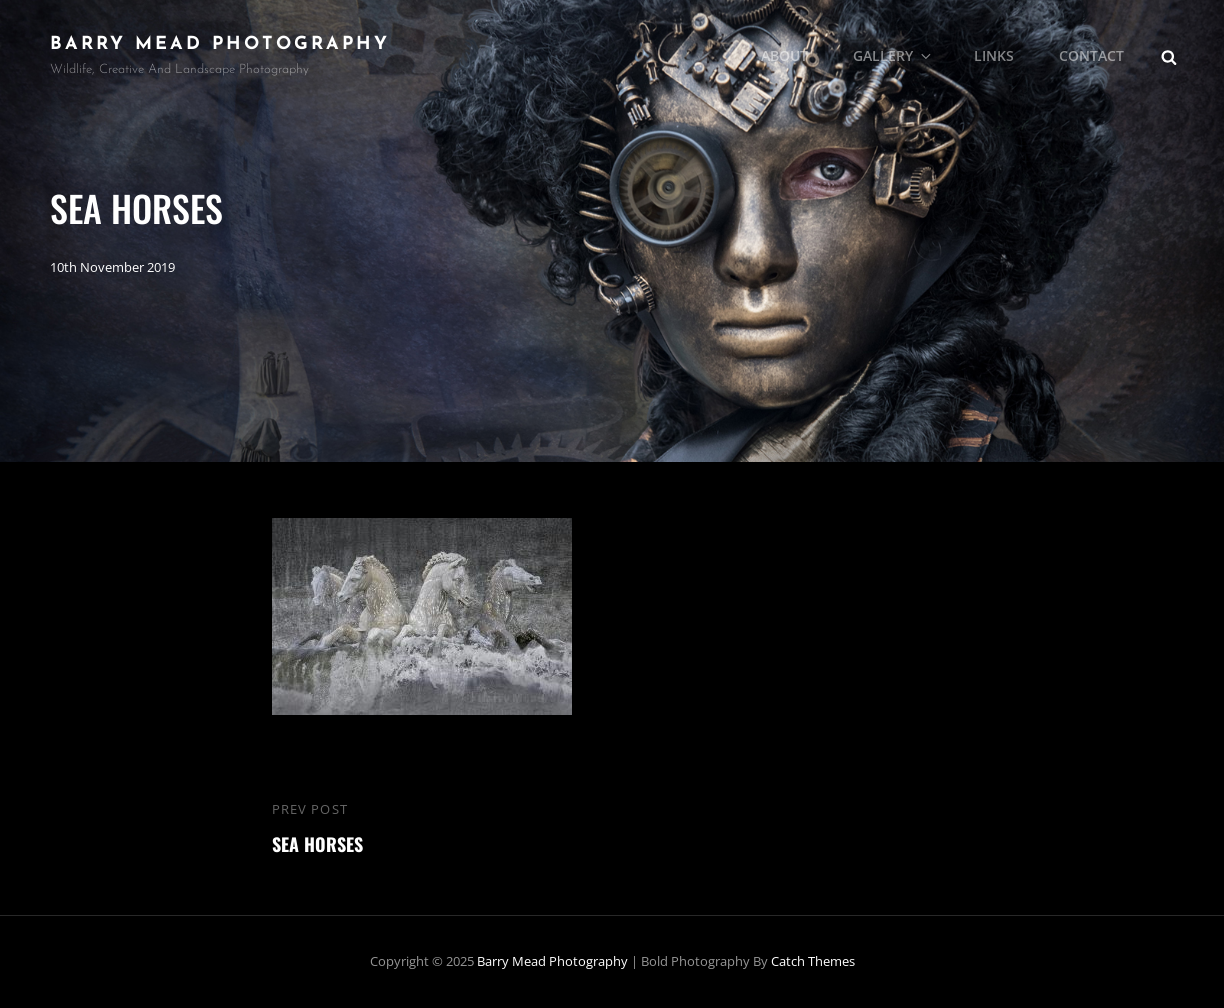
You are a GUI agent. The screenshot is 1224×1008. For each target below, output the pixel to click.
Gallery (893, 55)
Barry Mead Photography (220, 44)
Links (994, 55)
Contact (1091, 55)
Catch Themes (813, 961)
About (784, 55)
